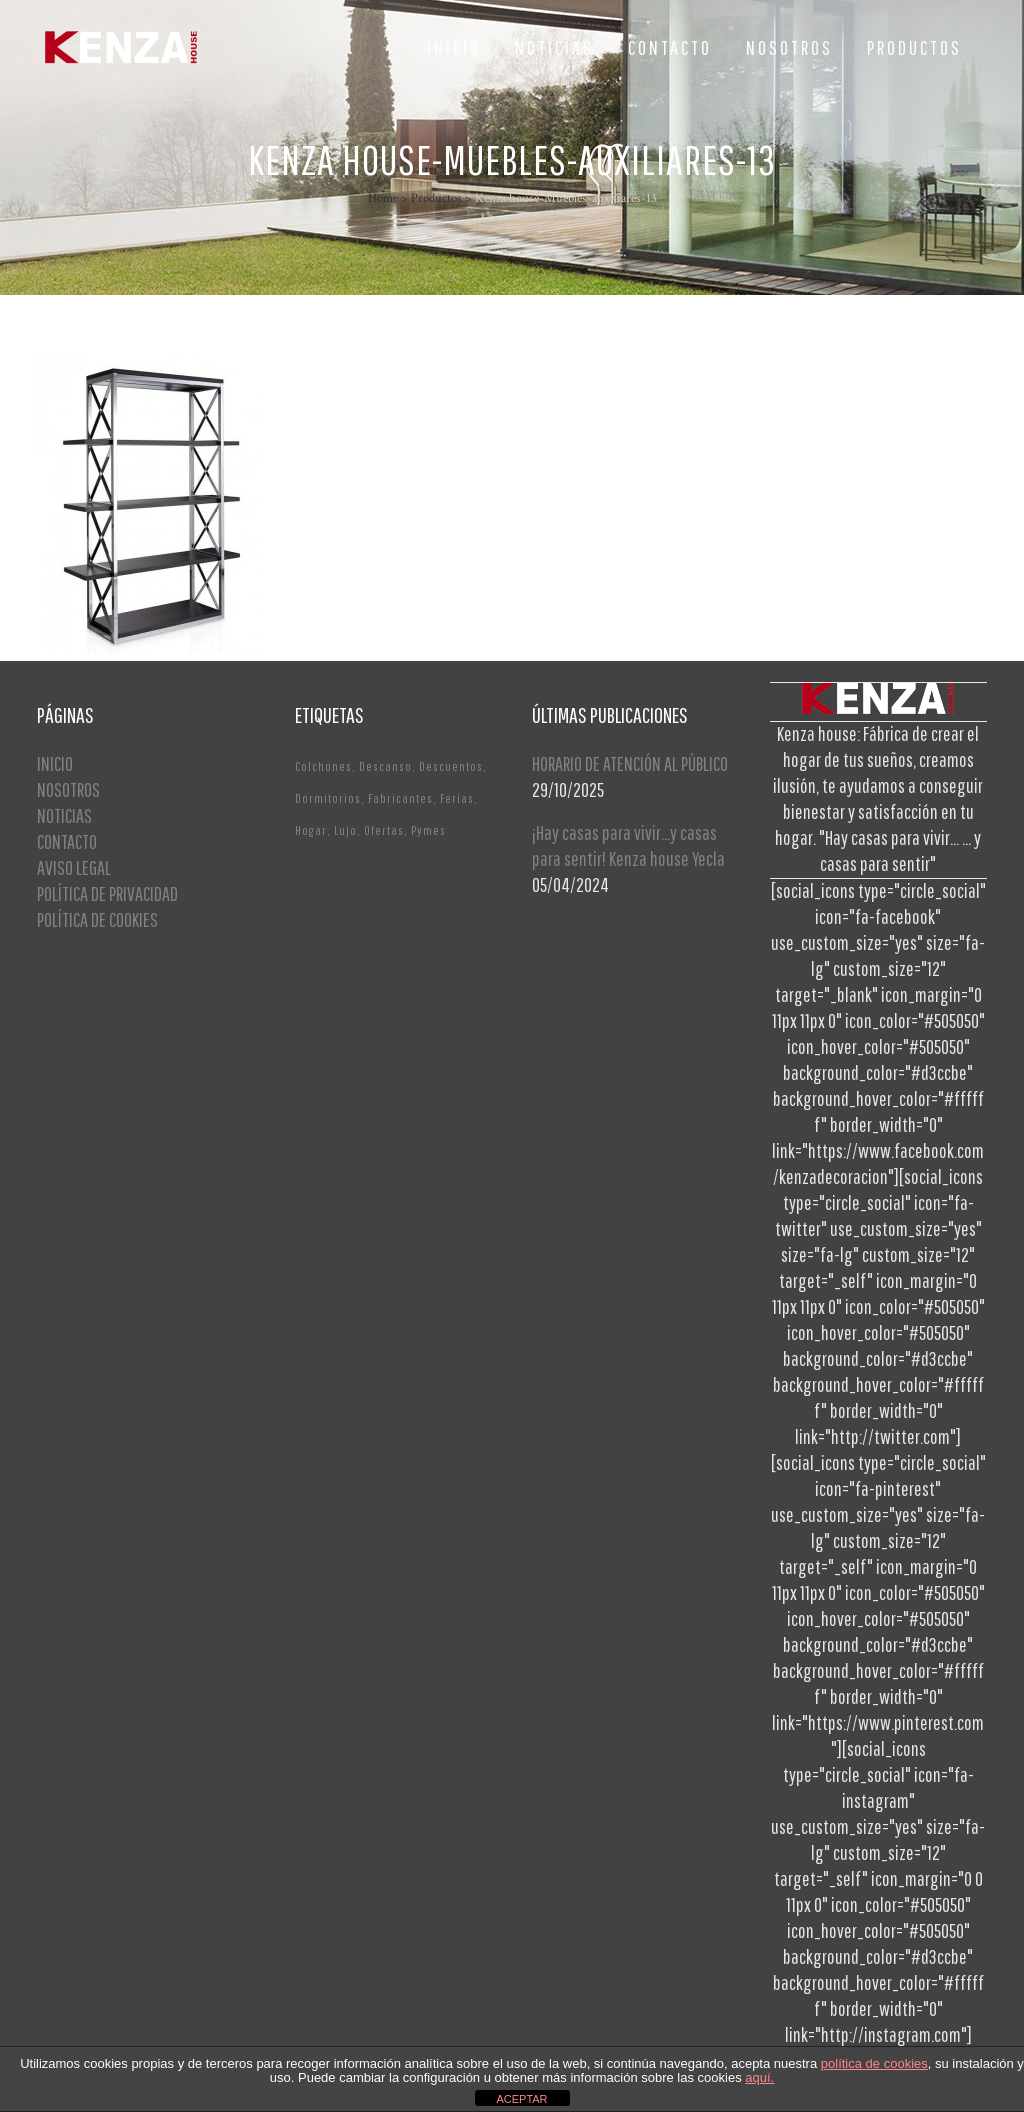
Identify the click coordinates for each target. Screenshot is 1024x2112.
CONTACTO (67, 841)
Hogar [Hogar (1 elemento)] (311, 830)
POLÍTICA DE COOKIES (97, 919)
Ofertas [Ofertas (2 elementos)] (384, 830)
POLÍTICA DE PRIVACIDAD (107, 893)
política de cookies (874, 2063)
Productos (436, 198)
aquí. (759, 2077)
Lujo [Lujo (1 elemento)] (345, 830)
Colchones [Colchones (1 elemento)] (323, 766)
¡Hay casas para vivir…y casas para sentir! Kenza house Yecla (628, 845)
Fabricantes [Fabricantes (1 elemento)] (400, 798)
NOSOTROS (68, 789)
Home (383, 198)
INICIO (55, 763)
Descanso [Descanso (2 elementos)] (385, 766)
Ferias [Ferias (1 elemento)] (457, 798)
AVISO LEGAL (74, 867)
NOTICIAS (64, 815)
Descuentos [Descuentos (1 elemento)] (451, 766)
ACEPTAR (521, 2099)
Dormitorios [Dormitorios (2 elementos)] (328, 798)
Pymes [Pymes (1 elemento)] (428, 830)
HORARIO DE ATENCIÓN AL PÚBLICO (630, 763)
